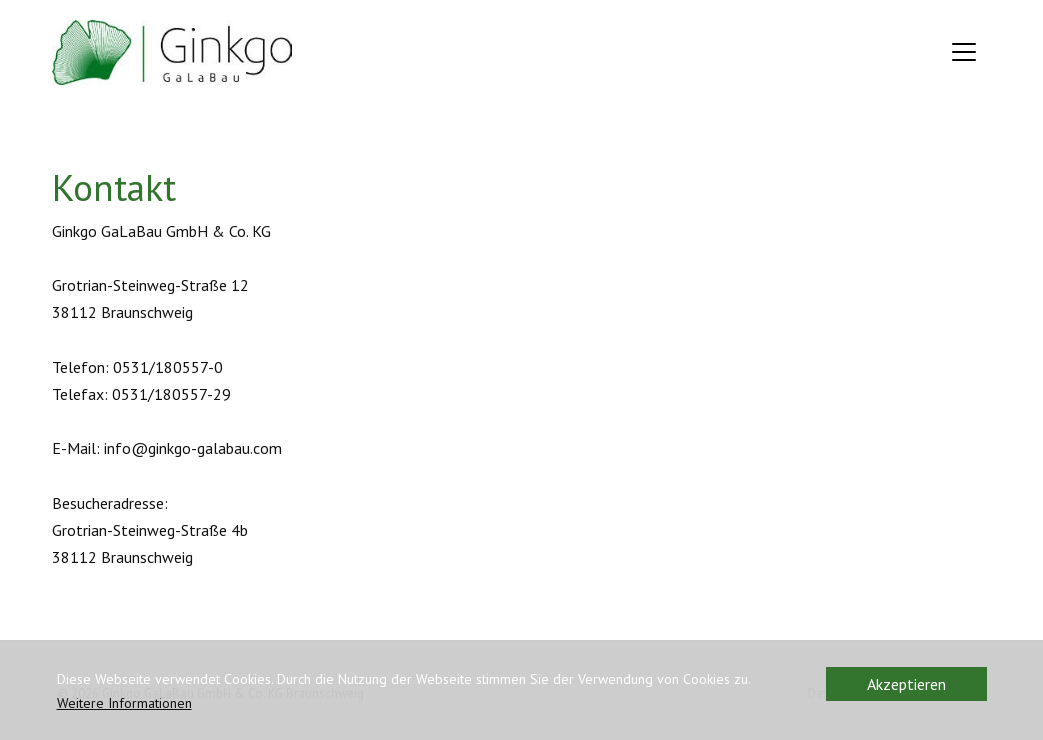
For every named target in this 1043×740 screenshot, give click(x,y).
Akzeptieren (906, 684)
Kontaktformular (109, 639)
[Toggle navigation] (964, 52)
